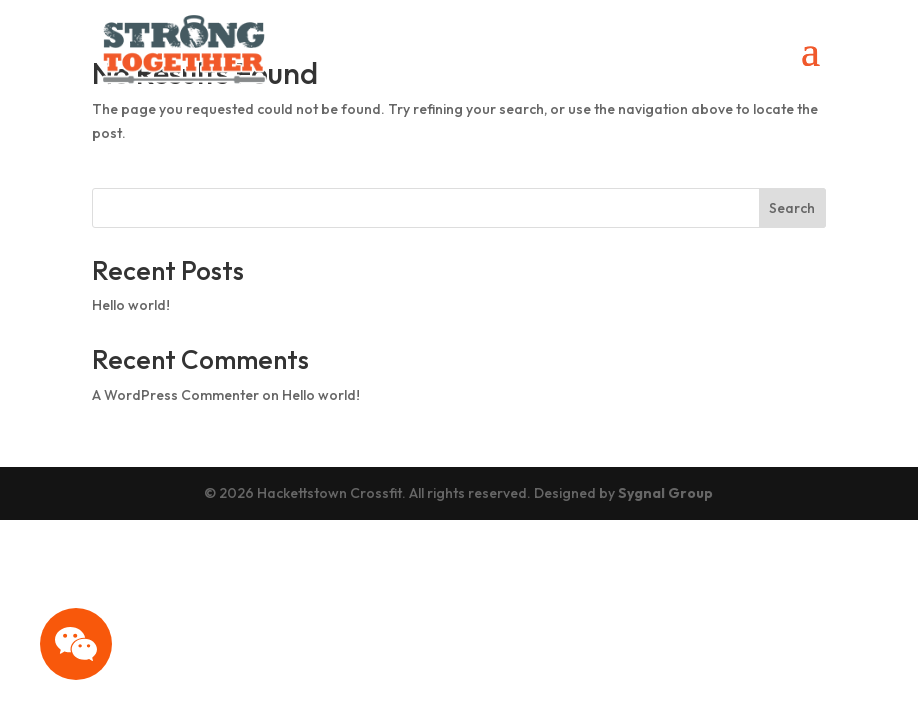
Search (792, 208)
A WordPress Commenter (175, 395)
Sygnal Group (665, 493)
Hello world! (131, 305)
